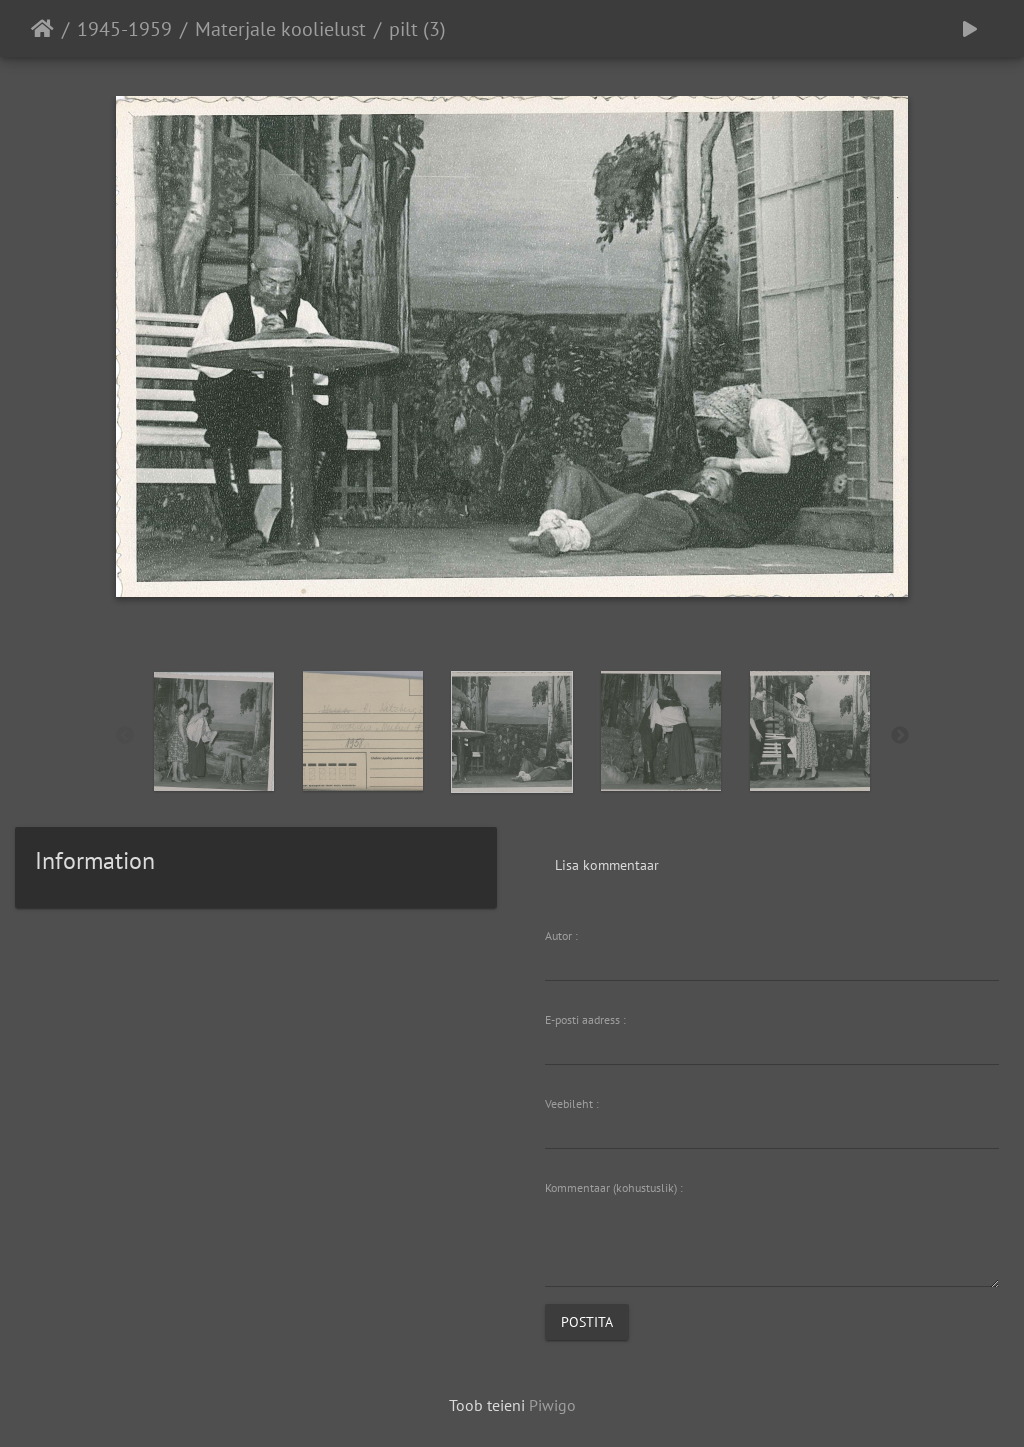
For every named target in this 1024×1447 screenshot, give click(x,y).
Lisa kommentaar (607, 865)
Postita (587, 1322)
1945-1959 (124, 29)
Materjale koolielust (280, 29)
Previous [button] (125, 736)
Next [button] (900, 736)
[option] (214, 731)
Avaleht (42, 29)
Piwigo (552, 1405)
